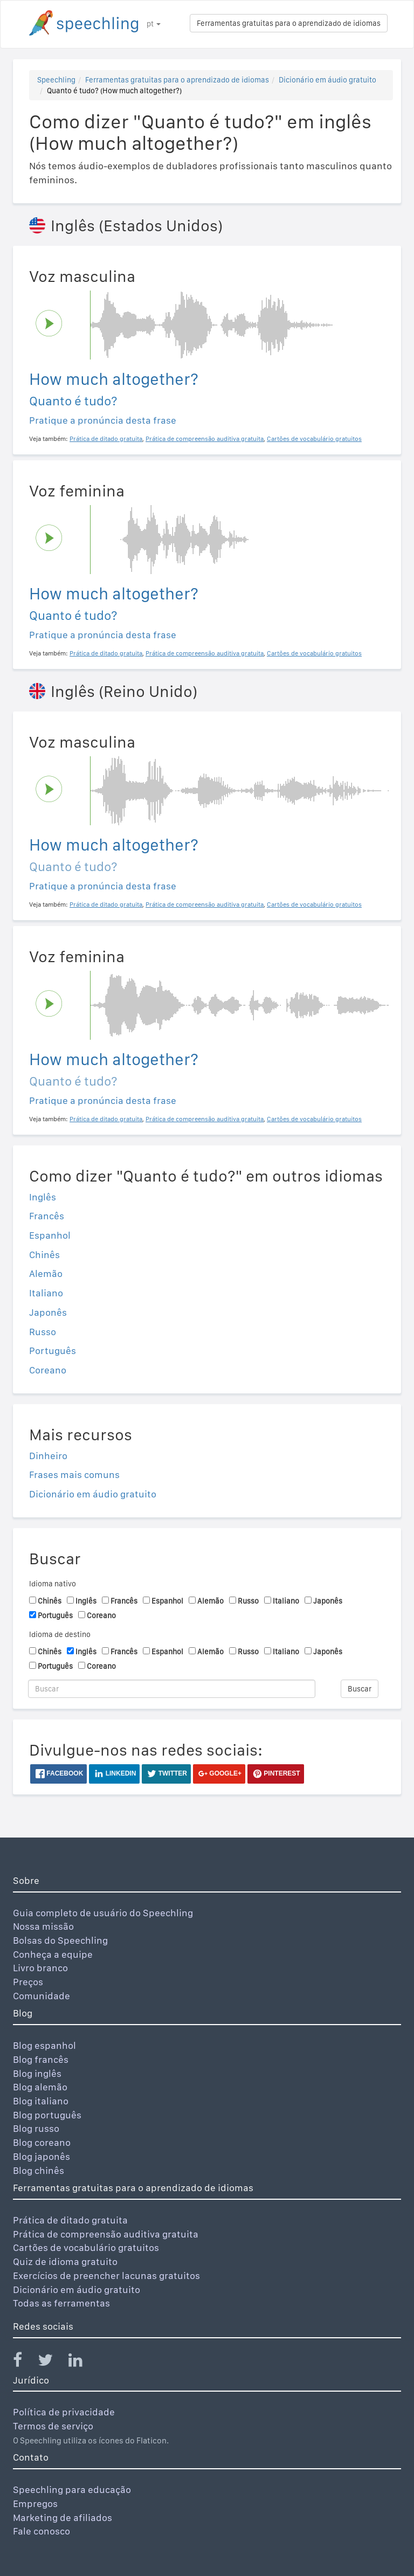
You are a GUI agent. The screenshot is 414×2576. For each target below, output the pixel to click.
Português (52, 1350)
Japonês (48, 1312)
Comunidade (41, 1995)
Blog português (47, 2115)
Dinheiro (48, 1455)
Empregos (35, 2503)
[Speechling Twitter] (52, 2362)
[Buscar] (171, 1689)
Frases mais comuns (74, 1474)
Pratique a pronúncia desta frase (102, 420)
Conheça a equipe (53, 1954)
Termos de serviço (53, 2426)
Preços (28, 1981)
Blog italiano (40, 2101)
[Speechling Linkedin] (82, 2362)
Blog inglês (37, 2073)
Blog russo (36, 2128)
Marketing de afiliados (62, 2517)
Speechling (56, 79)
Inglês (42, 1197)
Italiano (46, 1293)
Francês (46, 1215)
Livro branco (40, 1967)
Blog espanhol (44, 2045)
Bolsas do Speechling (60, 1940)
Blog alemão (40, 2086)
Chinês (44, 1254)
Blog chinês (38, 2170)
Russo (42, 1331)
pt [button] (154, 23)
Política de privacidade (64, 2412)
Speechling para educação (72, 2489)
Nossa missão (43, 1926)
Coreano (47, 1370)
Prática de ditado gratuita (70, 2220)
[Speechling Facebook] (24, 2362)
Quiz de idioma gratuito (65, 2261)
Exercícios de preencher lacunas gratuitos (106, 2275)
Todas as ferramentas (61, 2303)
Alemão (46, 1273)
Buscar (359, 1688)
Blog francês (40, 2059)
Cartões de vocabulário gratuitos (86, 2247)
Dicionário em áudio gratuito (327, 79)
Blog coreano (42, 2142)
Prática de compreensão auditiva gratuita (105, 2234)
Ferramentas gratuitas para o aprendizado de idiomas (289, 23)
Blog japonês (41, 2156)
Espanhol (50, 1235)
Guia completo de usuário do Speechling (103, 1912)
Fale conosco (41, 2531)
